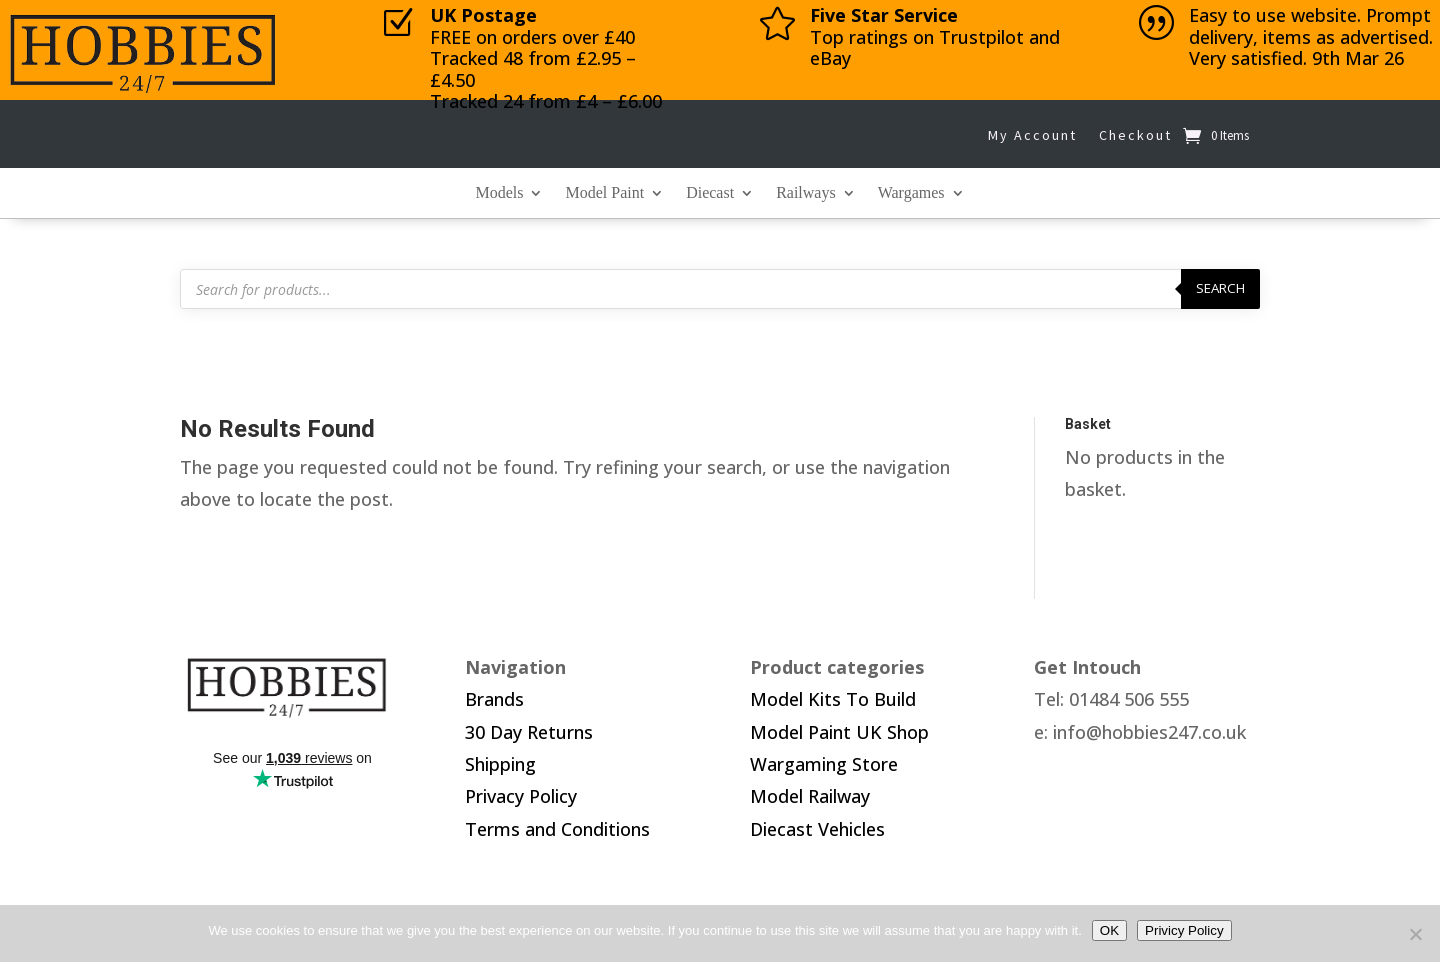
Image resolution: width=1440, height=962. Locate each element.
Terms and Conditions (557, 829)
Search (1220, 288)
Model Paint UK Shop (839, 732)
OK (1109, 930)
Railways (806, 193)
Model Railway (810, 796)
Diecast (710, 193)
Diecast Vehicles (817, 829)
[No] (1415, 934)
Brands (494, 699)
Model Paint (604, 193)
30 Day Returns (529, 732)
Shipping (500, 764)
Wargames (911, 193)
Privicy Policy (1184, 930)
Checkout (1135, 135)
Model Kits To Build (833, 699)
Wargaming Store (824, 764)
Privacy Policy (521, 796)
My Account (1032, 135)
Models (499, 193)
